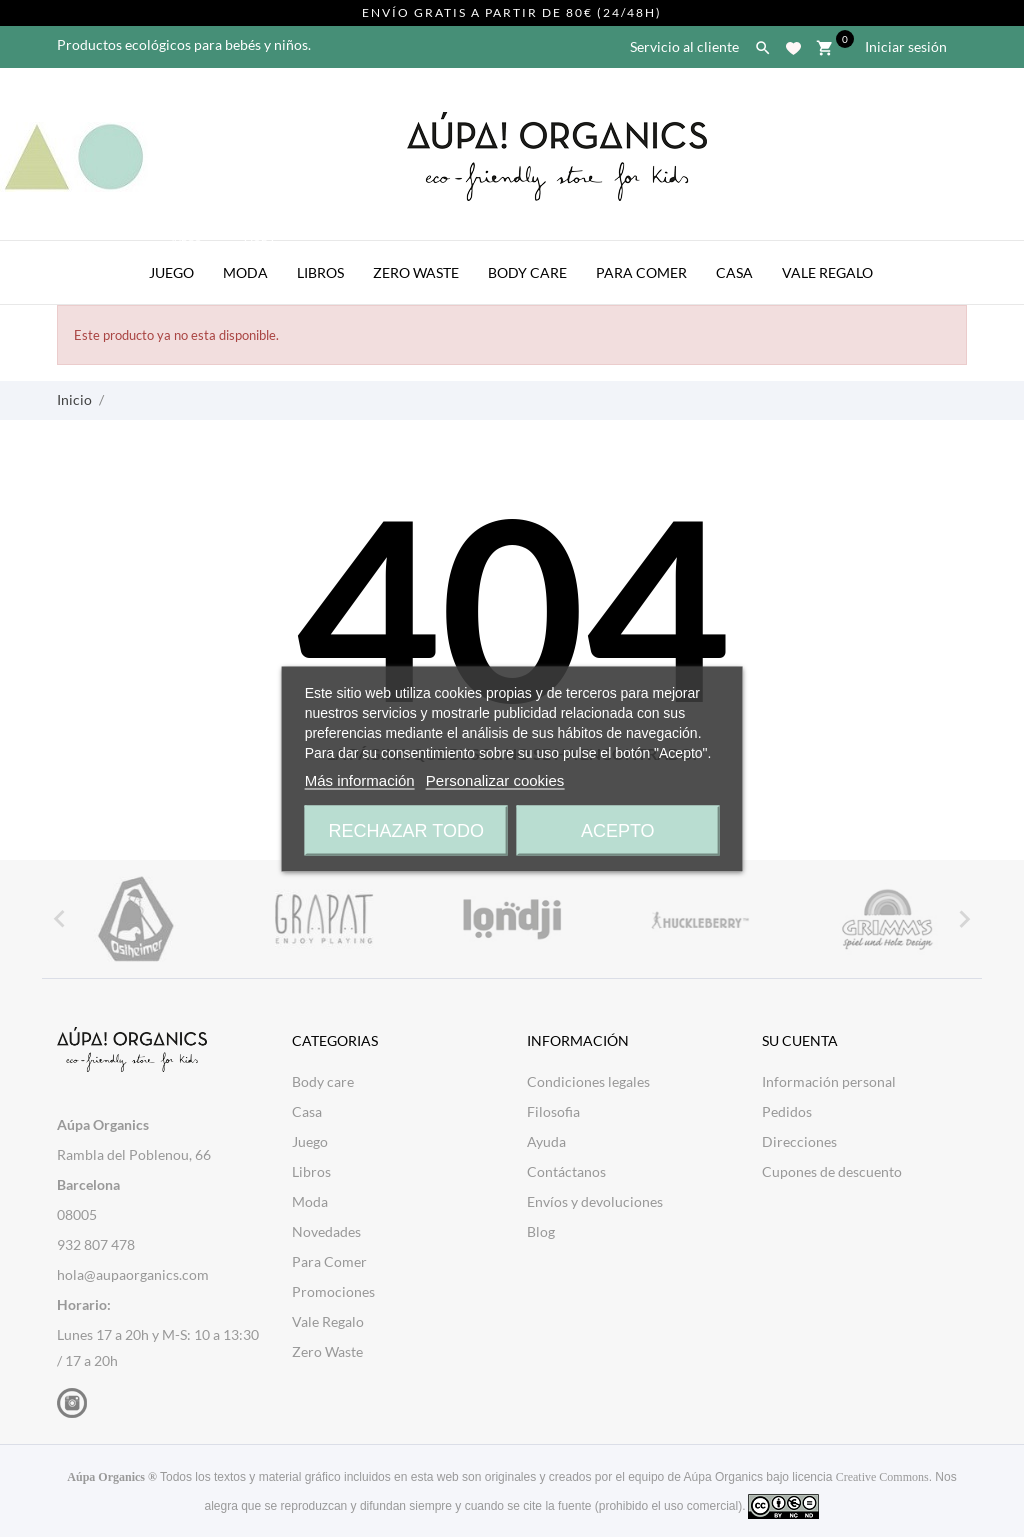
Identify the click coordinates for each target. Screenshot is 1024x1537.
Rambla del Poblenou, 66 (134, 1154)
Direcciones (799, 1141)
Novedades (326, 1231)
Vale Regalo (827, 272)
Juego (177, 261)
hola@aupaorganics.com (133, 1274)
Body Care (527, 272)
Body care (323, 1081)
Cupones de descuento (832, 1171)
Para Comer (641, 272)
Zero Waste (416, 272)
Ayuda (546, 1141)
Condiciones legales (588, 1081)
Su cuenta (800, 1040)
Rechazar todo (406, 830)
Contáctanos (566, 1171)
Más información (360, 779)
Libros (320, 272)
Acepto (618, 830)
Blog (541, 1231)
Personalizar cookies (495, 779)
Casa (734, 272)
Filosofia (553, 1111)
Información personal (829, 1081)
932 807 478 (96, 1244)
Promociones (333, 1291)
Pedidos (787, 1111)
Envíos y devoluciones (595, 1201)
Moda (251, 261)
